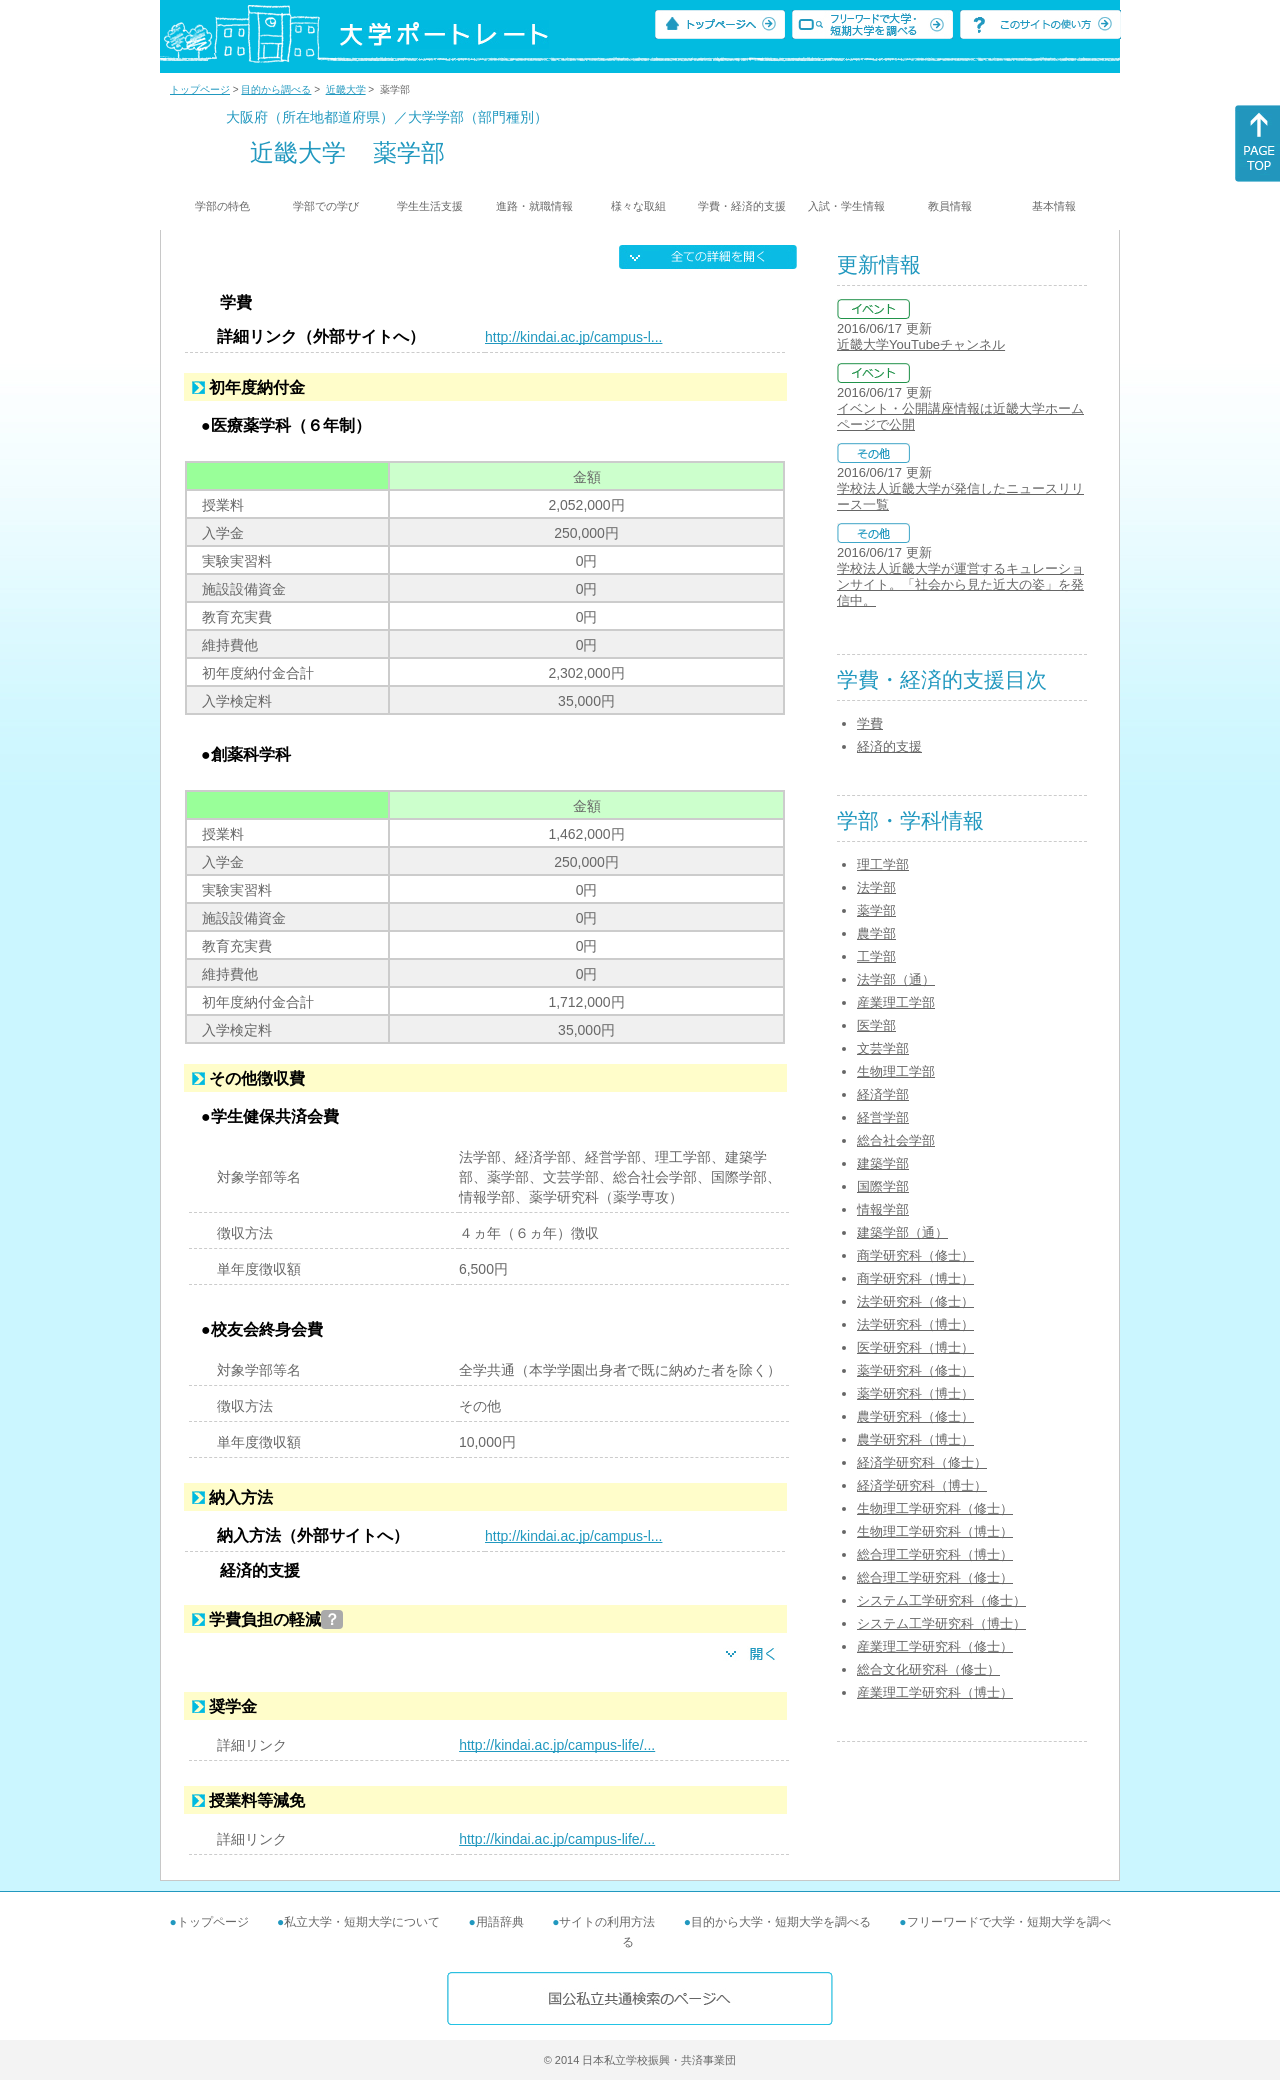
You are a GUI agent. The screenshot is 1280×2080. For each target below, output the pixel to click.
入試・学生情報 (846, 206)
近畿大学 (346, 89)
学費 (870, 723)
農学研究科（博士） (915, 1439)
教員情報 (950, 206)
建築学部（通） (902, 1232)
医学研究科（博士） (915, 1347)
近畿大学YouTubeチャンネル (921, 344)
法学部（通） (896, 979)
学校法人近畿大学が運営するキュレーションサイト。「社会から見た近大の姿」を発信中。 (960, 584)
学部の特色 (222, 206)
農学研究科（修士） (915, 1416)
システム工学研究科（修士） (941, 1600)
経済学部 (883, 1094)
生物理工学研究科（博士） (935, 1531)
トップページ (200, 89)
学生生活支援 (430, 206)
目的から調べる (276, 89)
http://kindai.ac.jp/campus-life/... (557, 1745)
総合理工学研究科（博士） (935, 1554)
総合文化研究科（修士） (928, 1669)
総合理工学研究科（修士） (935, 1577)
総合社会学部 (896, 1140)
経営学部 (883, 1117)
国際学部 (883, 1186)
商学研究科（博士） (915, 1278)
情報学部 (883, 1209)
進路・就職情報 (534, 206)
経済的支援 (889, 746)
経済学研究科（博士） (922, 1485)
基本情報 (1054, 206)
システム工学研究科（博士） (941, 1623)
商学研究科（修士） (915, 1255)
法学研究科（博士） (915, 1324)
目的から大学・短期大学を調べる (781, 1922)
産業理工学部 (896, 1002)
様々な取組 (638, 206)
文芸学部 (883, 1048)
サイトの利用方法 (607, 1922)
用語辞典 (500, 1922)
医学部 (876, 1025)
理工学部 (883, 864)
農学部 (876, 933)
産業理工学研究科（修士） (935, 1646)
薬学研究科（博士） (915, 1393)
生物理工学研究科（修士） (935, 1508)
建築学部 (883, 1163)
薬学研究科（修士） (915, 1370)
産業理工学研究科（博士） (935, 1692)
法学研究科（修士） (915, 1301)
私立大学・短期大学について (362, 1922)
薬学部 (876, 910)
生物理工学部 (896, 1071)
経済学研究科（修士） (922, 1462)
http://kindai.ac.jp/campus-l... (573, 337)
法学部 (876, 887)
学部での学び (326, 206)
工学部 (876, 956)
